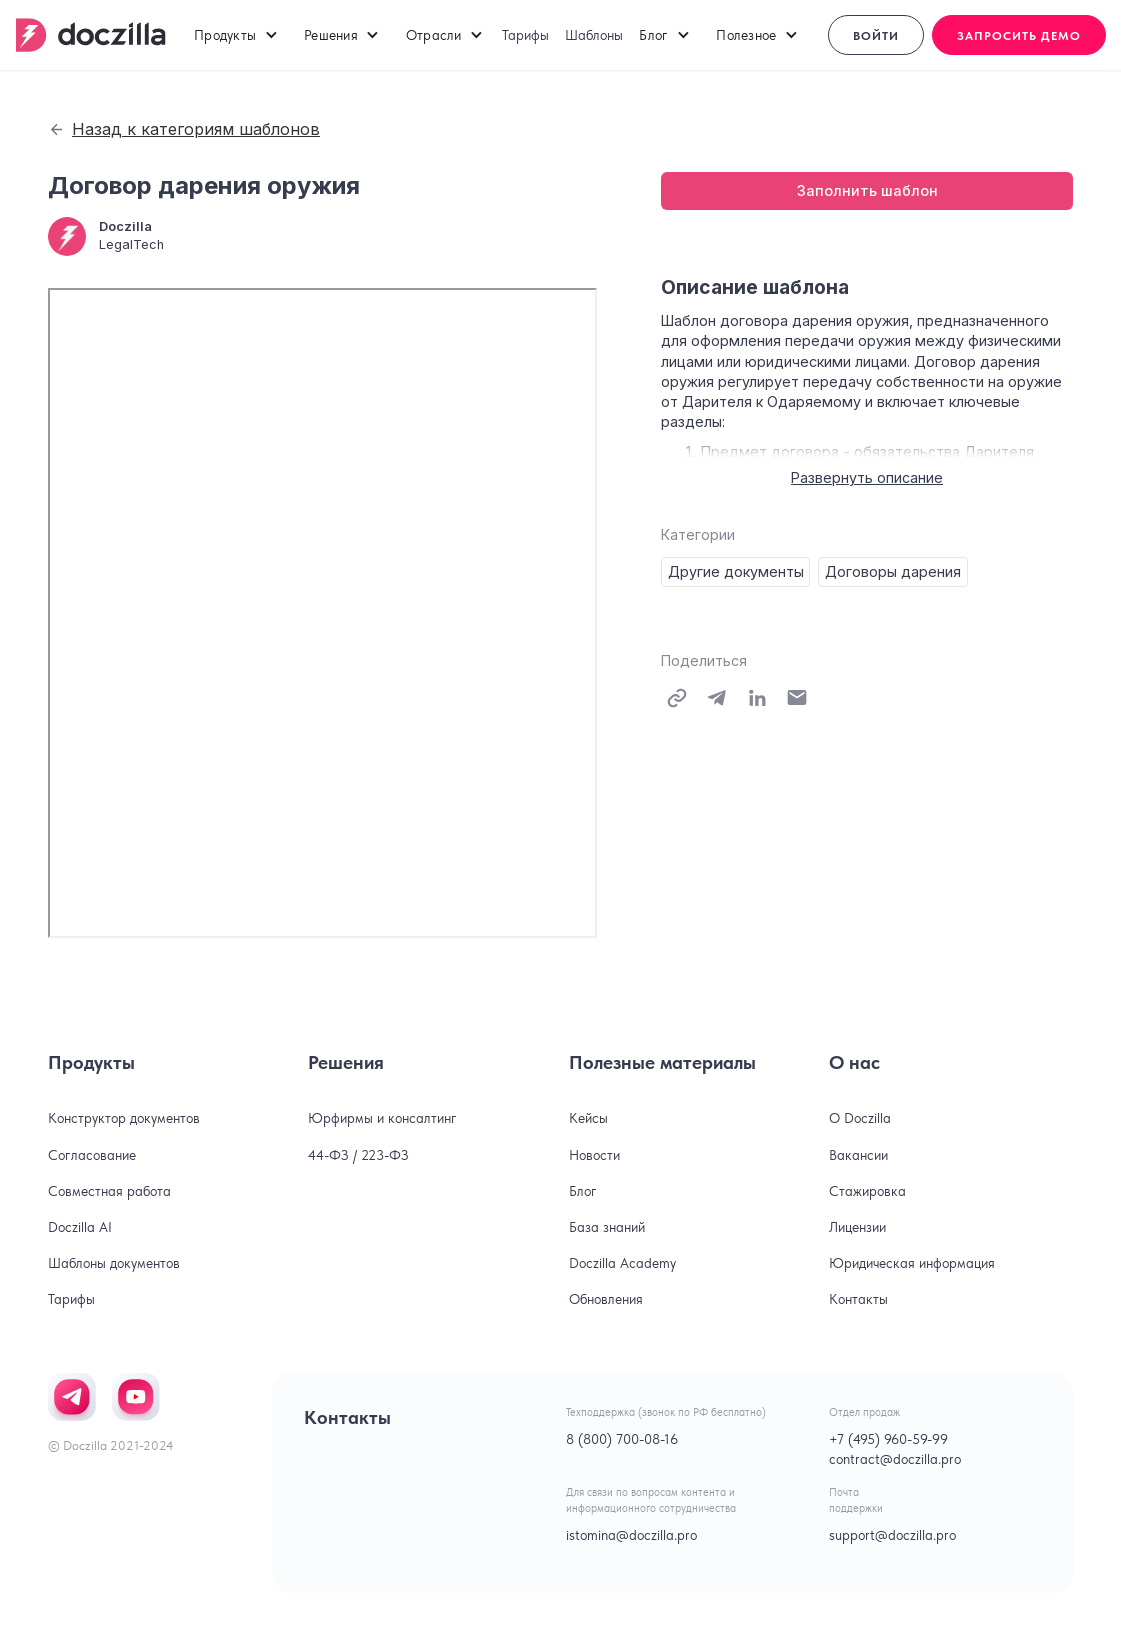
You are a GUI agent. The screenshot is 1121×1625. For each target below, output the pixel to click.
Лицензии (857, 1227)
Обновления (606, 1299)
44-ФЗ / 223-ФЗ (358, 1155)
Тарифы (525, 35)
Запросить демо (1019, 36)
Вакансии (858, 1155)
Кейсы (588, 1118)
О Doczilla (860, 1118)
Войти (876, 36)
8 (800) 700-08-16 (622, 1439)
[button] (237, 35)
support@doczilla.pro (892, 1535)
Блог (583, 1191)
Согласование (92, 1155)
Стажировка (867, 1191)
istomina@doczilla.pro (631, 1535)
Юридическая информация (912, 1263)
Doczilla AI (80, 1227)
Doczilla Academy (622, 1263)
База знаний (607, 1227)
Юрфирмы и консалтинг (382, 1118)
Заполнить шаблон (867, 190)
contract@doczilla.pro (895, 1459)
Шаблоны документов (114, 1263)
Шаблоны (594, 35)
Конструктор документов (124, 1118)
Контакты (858, 1299)
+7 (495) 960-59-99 (888, 1439)
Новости (594, 1155)
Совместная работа (109, 1191)
